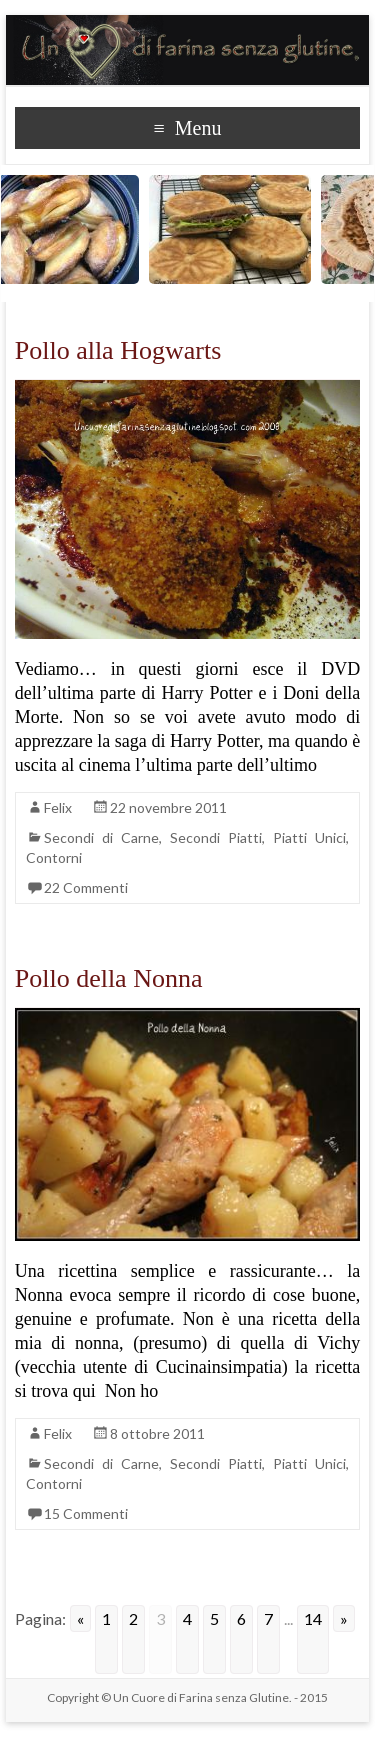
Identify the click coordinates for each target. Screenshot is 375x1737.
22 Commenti (86, 887)
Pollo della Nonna (109, 978)
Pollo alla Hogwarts (118, 350)
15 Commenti (86, 1513)
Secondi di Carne (101, 837)
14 (313, 1618)
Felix (58, 807)
